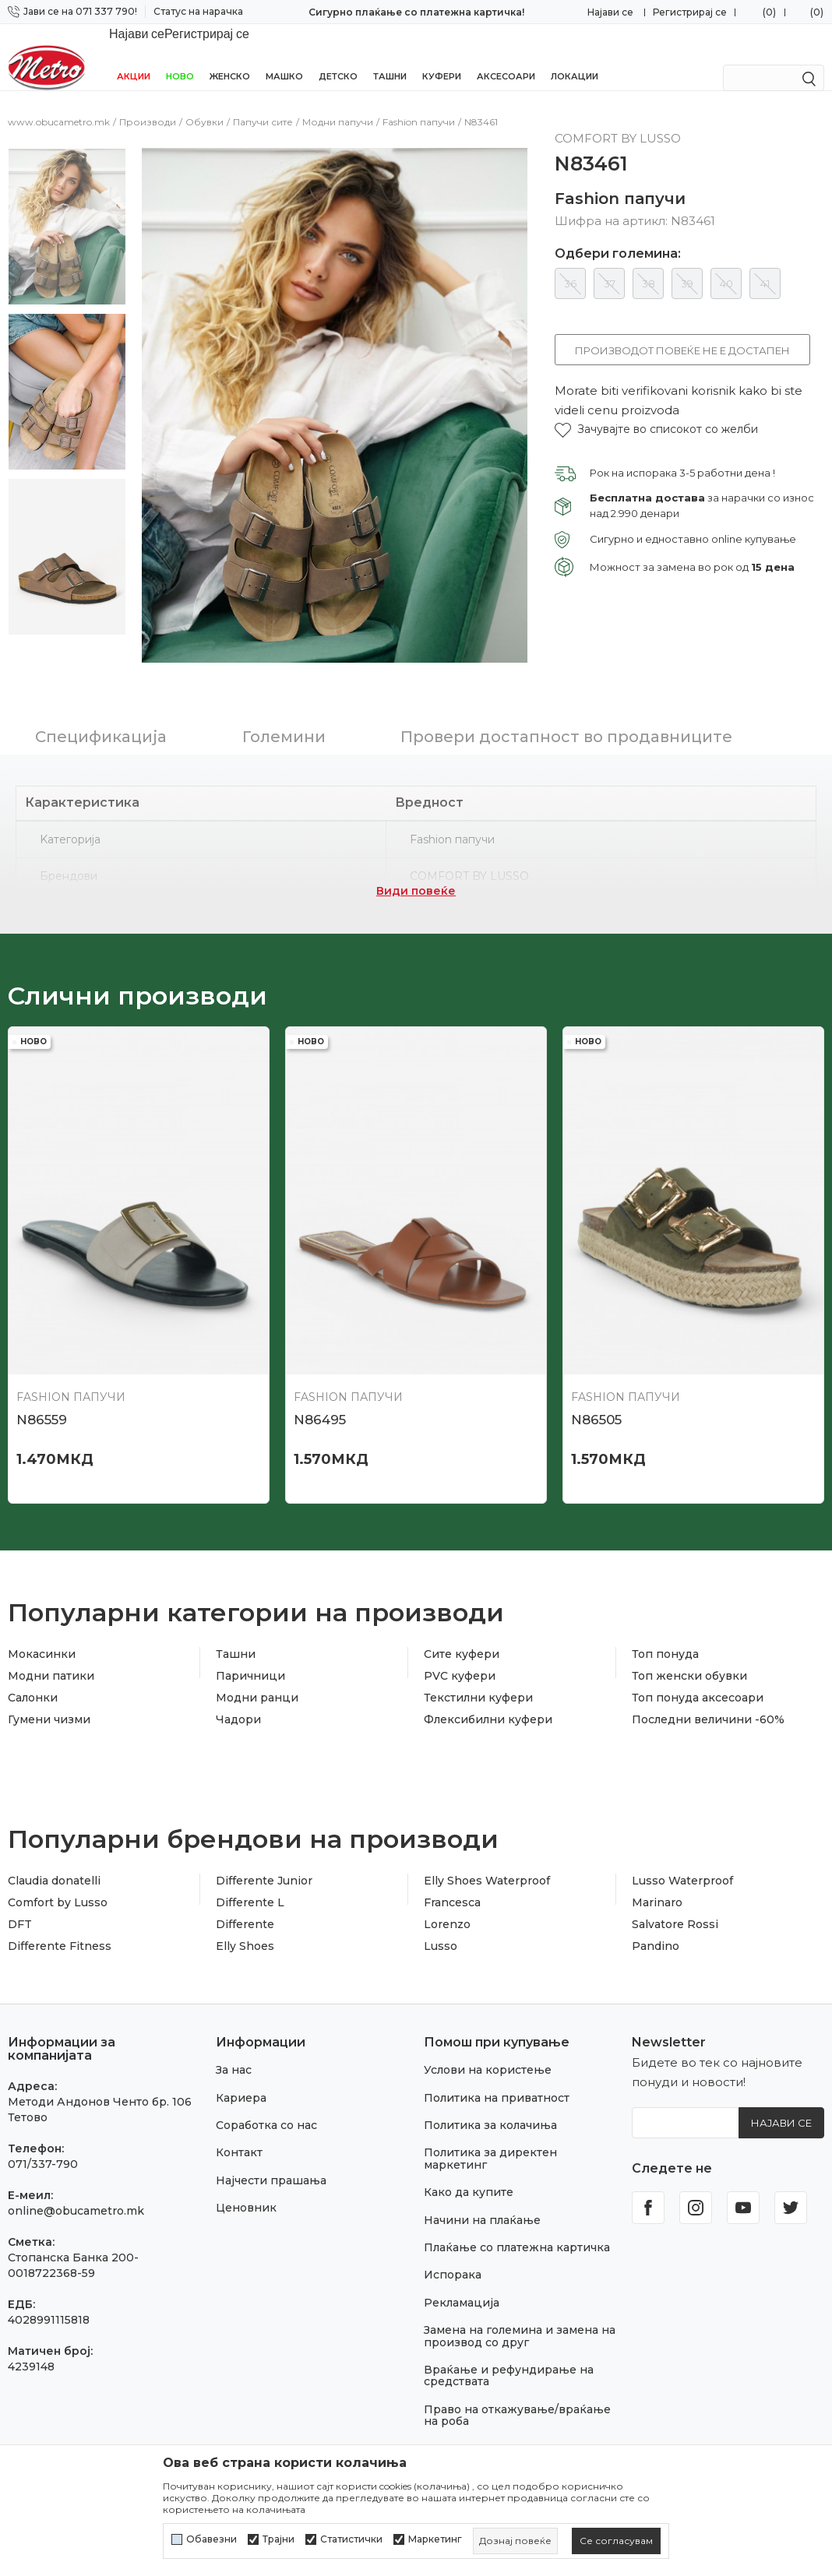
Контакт (239, 2113)
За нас (234, 2030)
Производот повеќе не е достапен (682, 333)
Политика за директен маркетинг (490, 2118)
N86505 (596, 1380)
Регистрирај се (690, 12)
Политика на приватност (496, 2058)
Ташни (390, 56)
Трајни (278, 2539)
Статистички (351, 2539)
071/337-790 (43, 2124)
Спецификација (101, 697)
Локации (574, 56)
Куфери (441, 56)
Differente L (250, 1863)
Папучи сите (263, 105)
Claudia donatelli (54, 1841)
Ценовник (246, 2168)
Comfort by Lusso (58, 1863)
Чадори (238, 1680)
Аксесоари (506, 56)
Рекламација (461, 2263)
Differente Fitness (59, 1906)
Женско (230, 56)
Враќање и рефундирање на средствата (509, 2336)
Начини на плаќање (482, 2180)
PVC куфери (459, 1636)
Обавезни (211, 2539)
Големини (284, 697)
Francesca (452, 1863)
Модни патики (51, 1636)
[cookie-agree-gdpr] (616, 2541)
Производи (147, 105)
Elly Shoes (245, 1906)
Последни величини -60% (708, 1680)
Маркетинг (435, 2539)
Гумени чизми (49, 1680)
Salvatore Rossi (675, 1884)
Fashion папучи (419, 105)
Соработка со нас (266, 2085)
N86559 (41, 1380)
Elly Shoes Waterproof (487, 1841)
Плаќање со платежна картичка (517, 2208)
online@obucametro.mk (76, 2171)
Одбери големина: (618, 237)
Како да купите (468, 2152)
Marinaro (657, 1863)
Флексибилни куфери (488, 1680)
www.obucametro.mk (59, 105)
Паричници (250, 1636)
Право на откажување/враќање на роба (517, 2375)
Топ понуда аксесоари (697, 1658)
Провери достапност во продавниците (566, 697)
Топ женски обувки (689, 1636)
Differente (245, 1884)
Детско (338, 56)
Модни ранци (257, 1658)
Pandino (655, 1906)
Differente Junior (264, 1841)
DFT (20, 1884)
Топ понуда (665, 1614)
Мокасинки (42, 1614)
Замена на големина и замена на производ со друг (519, 2296)
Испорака (452, 2235)
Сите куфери (461, 1614)
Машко (284, 56)
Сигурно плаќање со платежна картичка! (416, 12)
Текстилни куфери (478, 1658)
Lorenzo (447, 1884)
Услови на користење (488, 2030)
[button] (656, 412)
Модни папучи (337, 105)
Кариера (241, 2058)
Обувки (204, 105)
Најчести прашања (271, 2141)
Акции (133, 56)
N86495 (320, 1380)
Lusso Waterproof (682, 1841)
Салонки (33, 1658)
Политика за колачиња (490, 2085)
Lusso (440, 1906)
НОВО (180, 56)
